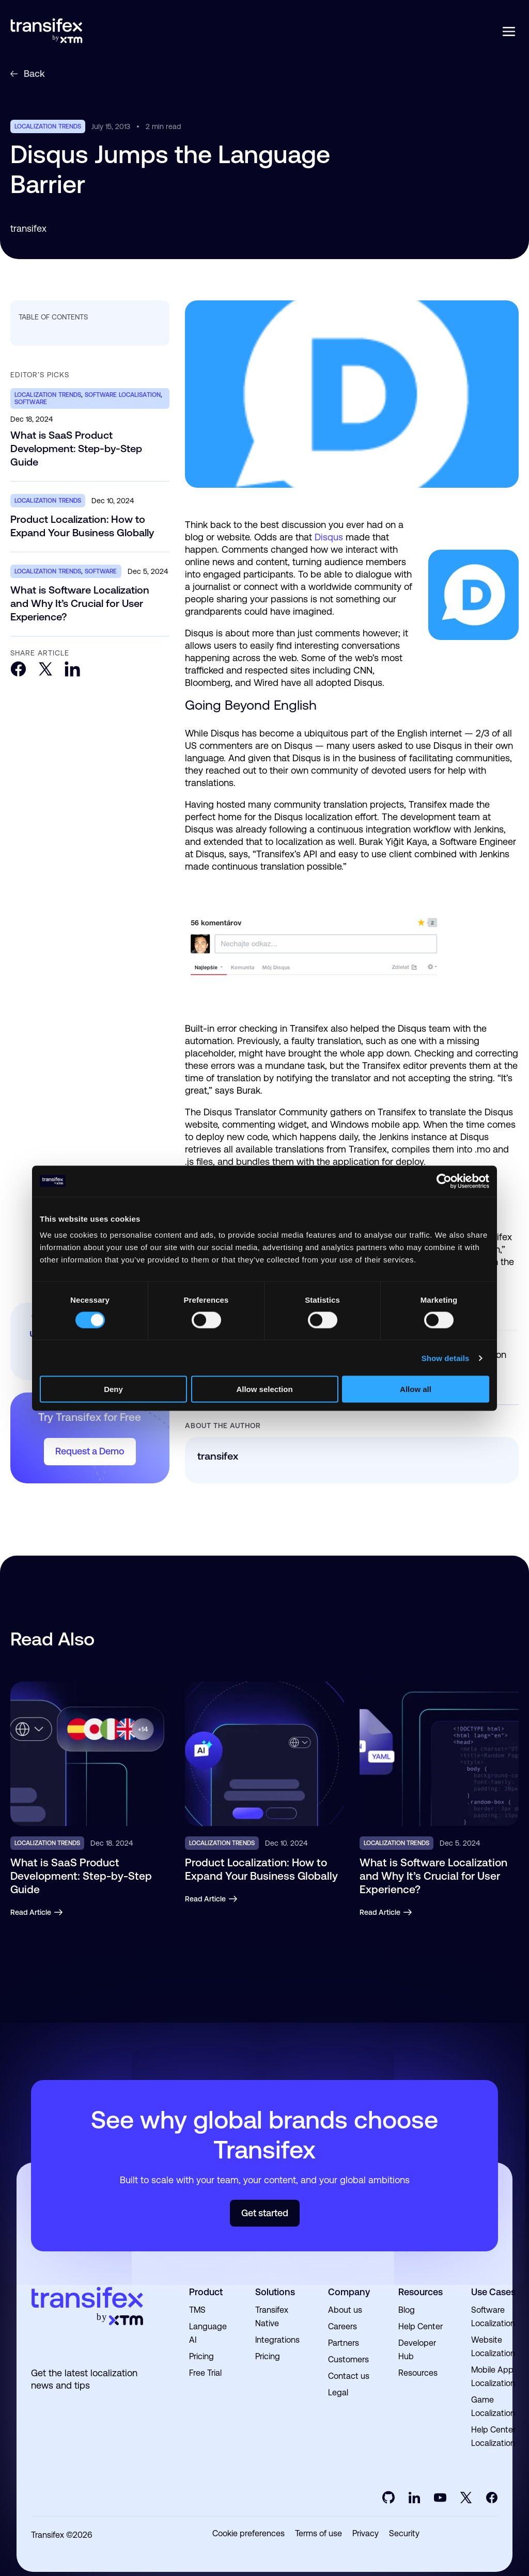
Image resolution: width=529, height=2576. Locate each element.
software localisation (123, 394)
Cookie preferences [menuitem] (248, 2533)
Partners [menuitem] (343, 2343)
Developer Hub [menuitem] (417, 2349)
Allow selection (264, 1389)
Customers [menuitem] (348, 2359)
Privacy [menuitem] (365, 2533)
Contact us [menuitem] (348, 2376)
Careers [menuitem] (342, 2326)
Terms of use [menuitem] (318, 2533)
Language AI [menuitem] (208, 2333)
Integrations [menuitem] (277, 2340)
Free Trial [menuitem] (205, 2373)
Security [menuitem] (404, 2533)
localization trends (47, 126)
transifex (28, 228)
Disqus (329, 537)
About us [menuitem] (345, 2310)
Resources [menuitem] (420, 2291)
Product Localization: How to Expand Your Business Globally (82, 526)
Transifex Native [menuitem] (271, 2316)
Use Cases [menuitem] (493, 2291)
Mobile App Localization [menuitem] (493, 2376)
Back (27, 73)
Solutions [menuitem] (275, 2291)
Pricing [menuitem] (201, 2356)
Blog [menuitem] (406, 2310)
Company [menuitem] (349, 2291)
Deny (113, 1389)
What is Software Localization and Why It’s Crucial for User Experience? (79, 603)
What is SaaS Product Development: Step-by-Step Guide (76, 448)
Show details (446, 1357)
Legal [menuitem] (338, 2392)
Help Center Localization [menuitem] (493, 2436)
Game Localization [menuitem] (493, 2406)
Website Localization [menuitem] (493, 2346)
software (30, 402)
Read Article (36, 1912)
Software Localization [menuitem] (493, 2316)
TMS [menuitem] (197, 2310)
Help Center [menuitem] (420, 2326)
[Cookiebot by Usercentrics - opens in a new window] (444, 1181)
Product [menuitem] (206, 2291)
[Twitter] (45, 670)
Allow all (415, 1389)
